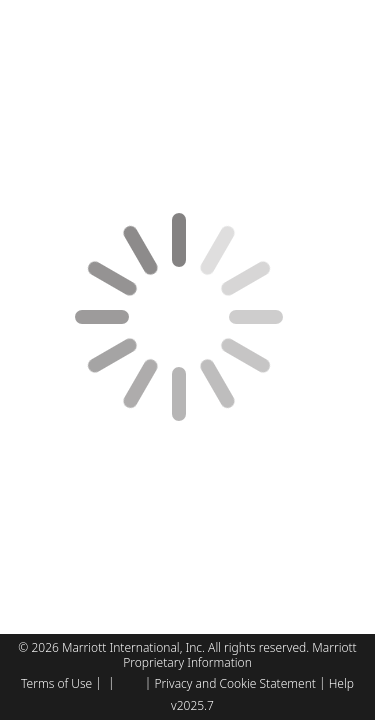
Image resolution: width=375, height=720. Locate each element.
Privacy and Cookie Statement (234, 683)
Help (341, 683)
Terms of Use (56, 683)
